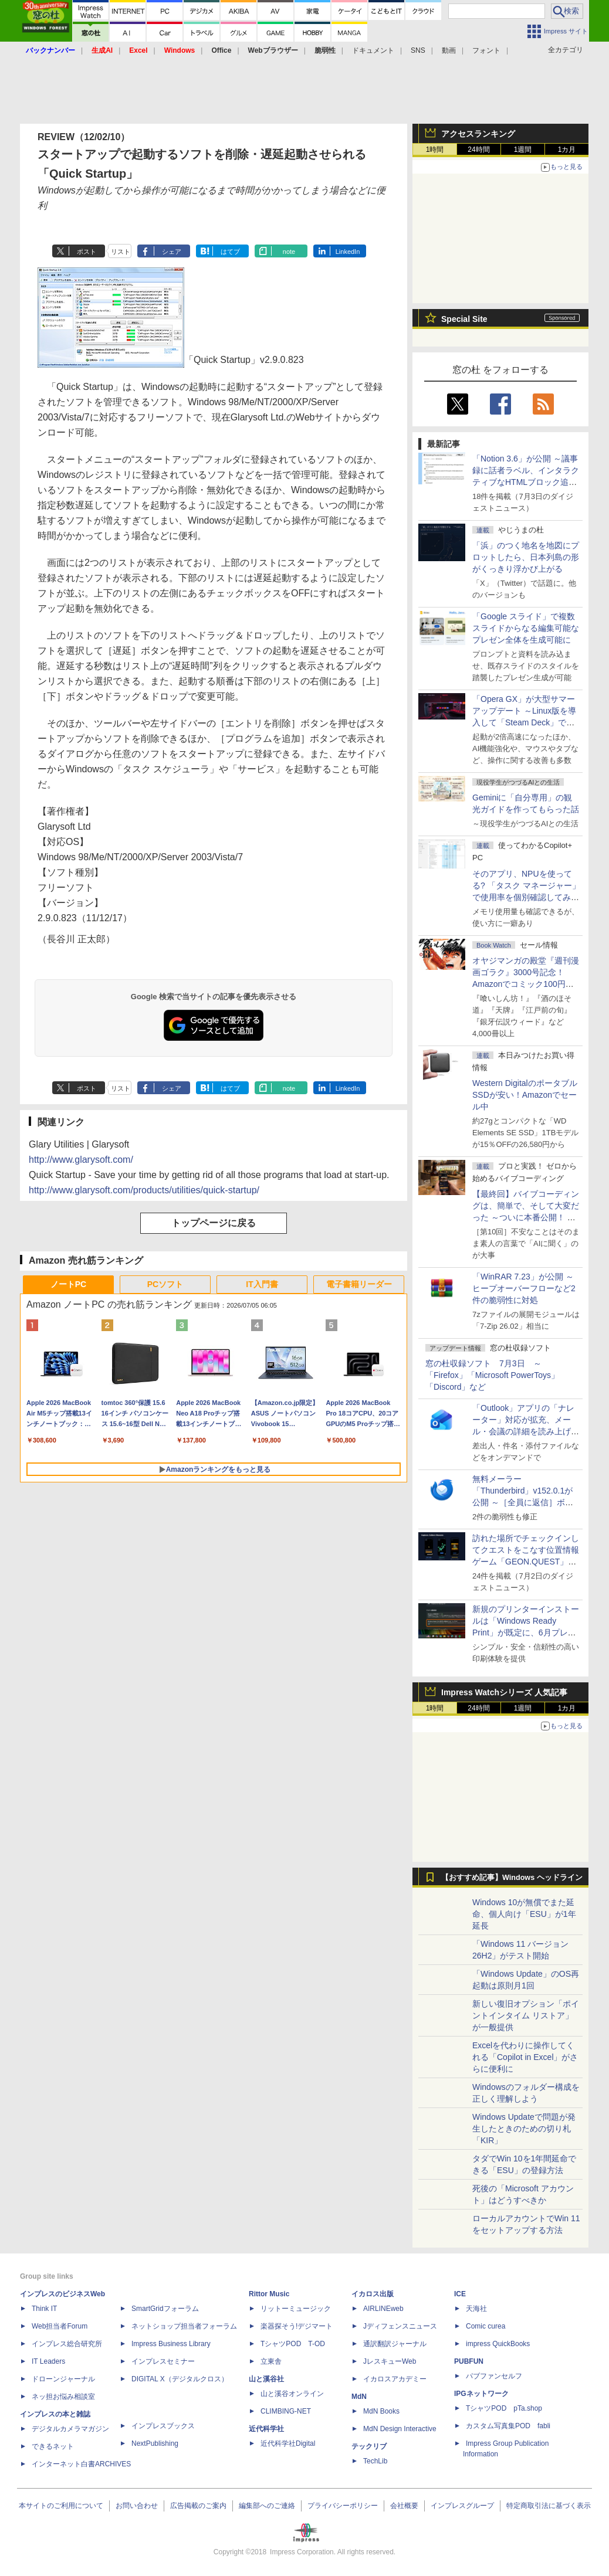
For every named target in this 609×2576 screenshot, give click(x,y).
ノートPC (68, 1284)
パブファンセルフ (494, 2376)
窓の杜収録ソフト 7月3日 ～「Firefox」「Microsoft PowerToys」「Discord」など (492, 1375)
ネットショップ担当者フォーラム (184, 2326)
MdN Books (381, 2411)
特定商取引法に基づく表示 (548, 2506)
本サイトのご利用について (61, 2506)
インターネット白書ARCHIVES (81, 2464)
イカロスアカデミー (395, 2379)
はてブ (230, 251)
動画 (449, 50)
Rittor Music (269, 2294)
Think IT (44, 2309)
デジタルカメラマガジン (70, 2429)
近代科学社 (266, 2429)
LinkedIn (348, 251)
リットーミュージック (295, 2309)
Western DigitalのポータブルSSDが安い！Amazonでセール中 (524, 1094)
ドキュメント (373, 50)
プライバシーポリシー (342, 2506)
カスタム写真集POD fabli (508, 2426)
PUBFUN (468, 2361)
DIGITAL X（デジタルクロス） (179, 2379)
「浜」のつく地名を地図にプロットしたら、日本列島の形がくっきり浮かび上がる (525, 557)
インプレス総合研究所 (67, 2344)
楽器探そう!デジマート (296, 2326)
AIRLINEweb (383, 2309)
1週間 (523, 149)
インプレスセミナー (163, 2361)
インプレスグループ (462, 2506)
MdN (359, 2396)
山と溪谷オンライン (292, 2394)
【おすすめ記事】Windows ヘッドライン (512, 1878)
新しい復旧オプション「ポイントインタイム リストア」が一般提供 (525, 2015)
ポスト (86, 251)
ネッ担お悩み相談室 (63, 2396)
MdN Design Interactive (400, 2429)
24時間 (478, 149)
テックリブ (369, 2446)
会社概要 (404, 2506)
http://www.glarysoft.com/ (81, 1160)
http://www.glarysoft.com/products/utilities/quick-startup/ (144, 1190)
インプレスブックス (163, 2426)
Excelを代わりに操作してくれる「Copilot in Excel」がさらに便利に (525, 2057)
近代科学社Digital (287, 2443)
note (289, 251)
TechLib (375, 2461)
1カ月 (567, 149)
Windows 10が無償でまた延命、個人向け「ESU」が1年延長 (524, 1914)
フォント (486, 50)
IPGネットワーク (481, 2394)
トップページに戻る (213, 1223)
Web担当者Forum (59, 2326)
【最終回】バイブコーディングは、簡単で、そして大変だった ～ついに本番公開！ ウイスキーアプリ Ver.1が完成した (525, 1217)
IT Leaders (48, 2361)
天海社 (476, 2309)
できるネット (53, 2446)
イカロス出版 (372, 2294)
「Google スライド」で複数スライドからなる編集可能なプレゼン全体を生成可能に (525, 628)
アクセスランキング (478, 133)
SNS (418, 50)
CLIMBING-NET (285, 2411)
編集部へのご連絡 (267, 2506)
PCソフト (165, 1284)
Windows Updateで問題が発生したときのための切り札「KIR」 (524, 2128)
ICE (460, 2294)
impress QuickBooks (498, 2344)
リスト (120, 251)
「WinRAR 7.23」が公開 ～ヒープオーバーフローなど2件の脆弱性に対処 (524, 1288)
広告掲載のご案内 (198, 2506)
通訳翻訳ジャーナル (395, 2344)
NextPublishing (154, 2443)
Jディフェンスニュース (400, 2326)
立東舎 (271, 2361)
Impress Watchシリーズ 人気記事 (504, 1692)
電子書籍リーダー (359, 1284)
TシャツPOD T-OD (292, 2344)
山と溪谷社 (266, 2379)
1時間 (435, 149)
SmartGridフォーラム (165, 2309)
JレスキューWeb (389, 2361)
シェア (171, 251)
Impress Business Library (171, 2344)
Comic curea (485, 2326)
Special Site (464, 319)
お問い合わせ (137, 2506)
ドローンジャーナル (63, 2379)
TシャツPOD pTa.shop (504, 2408)
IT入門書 (262, 1284)
